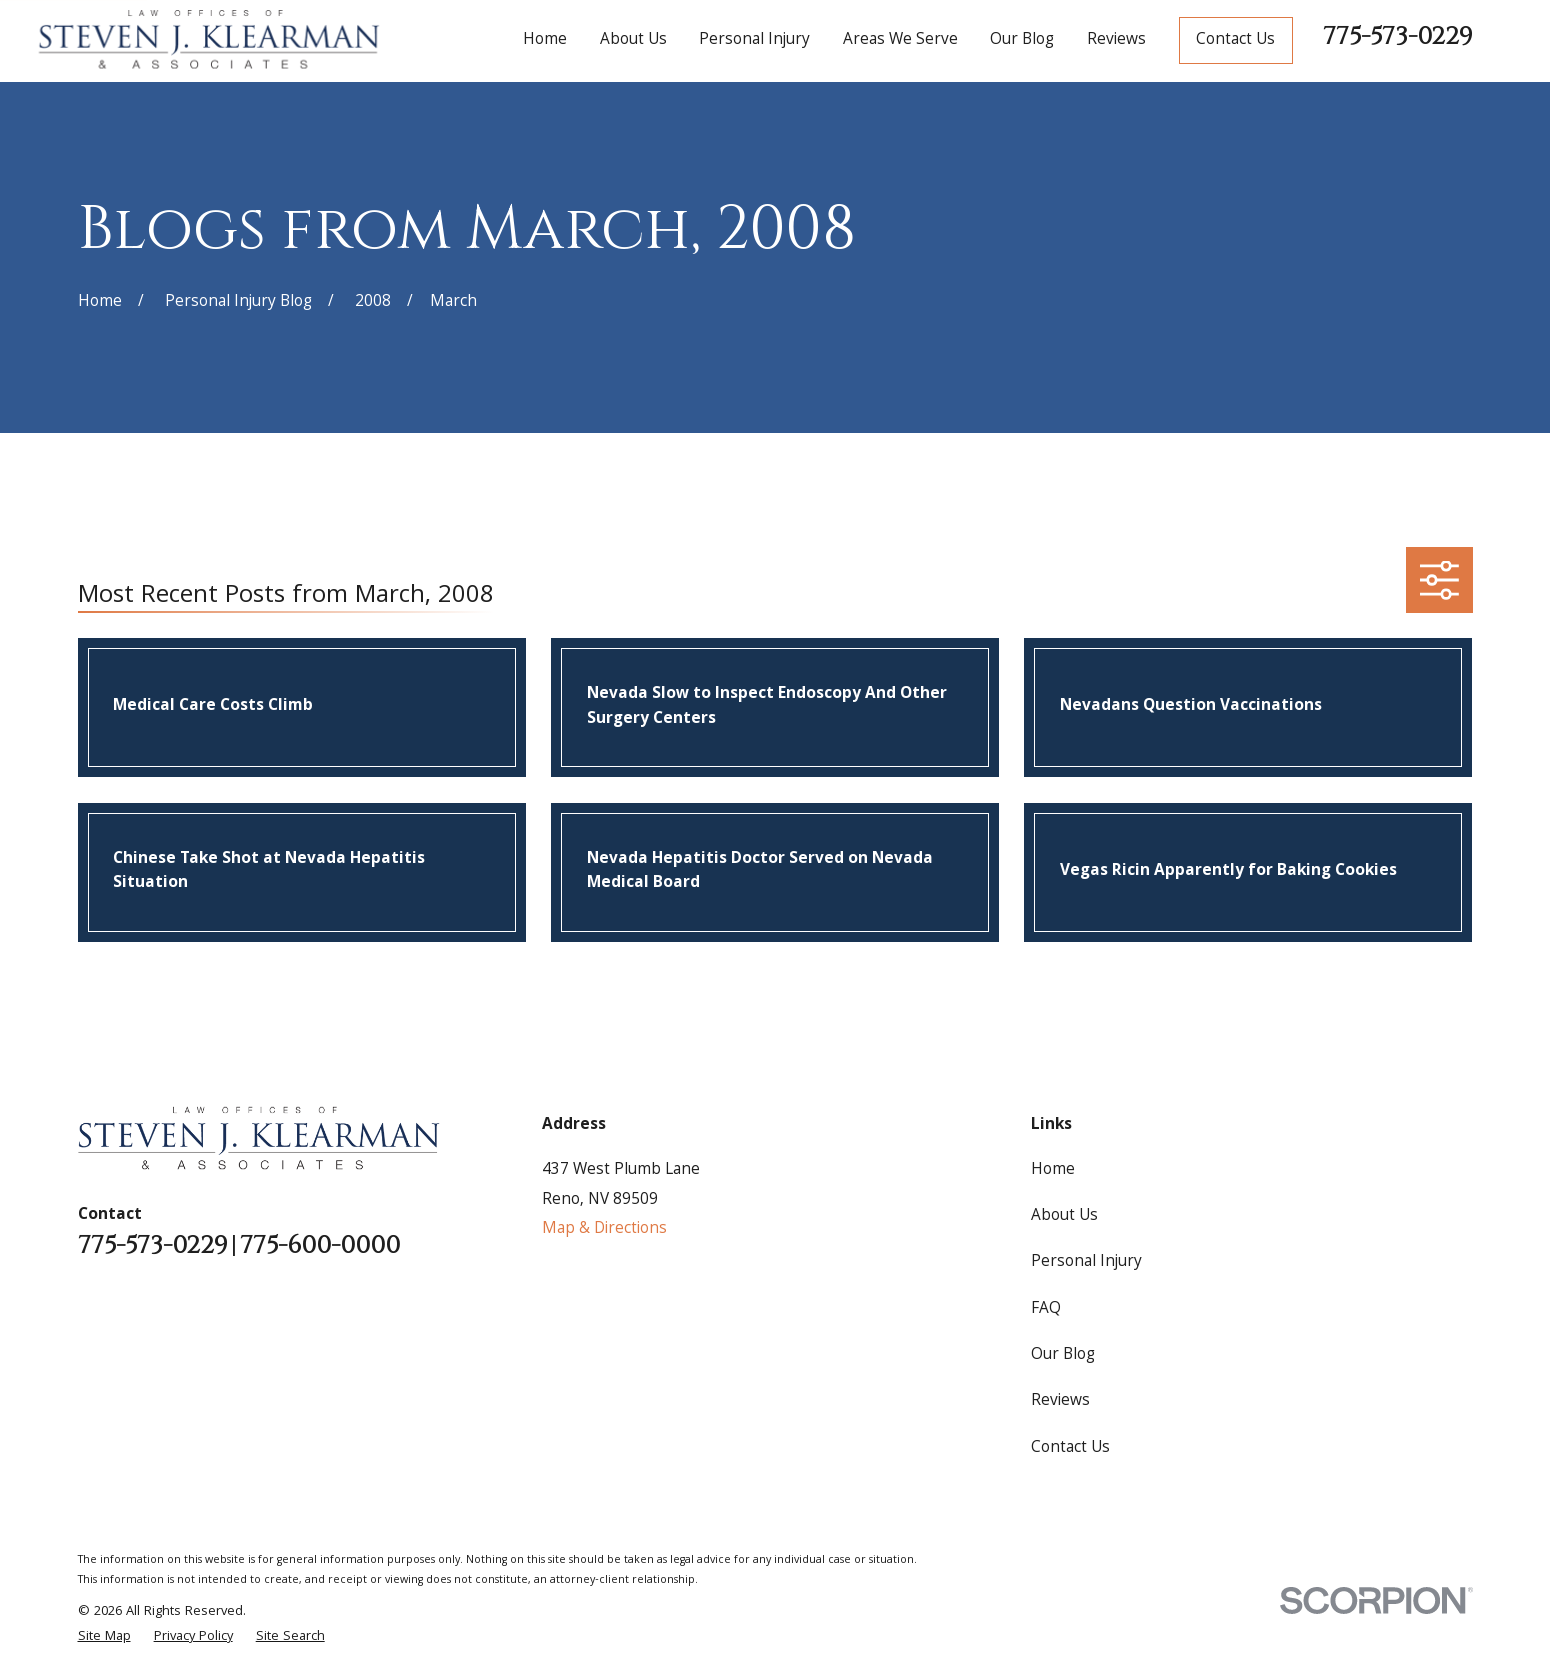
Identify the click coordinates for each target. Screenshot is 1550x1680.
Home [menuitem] (545, 40)
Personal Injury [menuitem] (754, 40)
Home (1053, 1170)
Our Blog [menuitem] (1022, 40)
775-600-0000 (320, 1246)
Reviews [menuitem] (1116, 40)
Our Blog (1063, 1355)
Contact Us (1235, 40)
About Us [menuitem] (633, 40)
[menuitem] (104, 1637)
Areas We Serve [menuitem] (900, 40)
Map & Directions (604, 1229)
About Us (1064, 1216)
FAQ (1046, 1309)
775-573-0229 (1398, 36)
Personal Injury (1086, 1262)
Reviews (1060, 1401)
